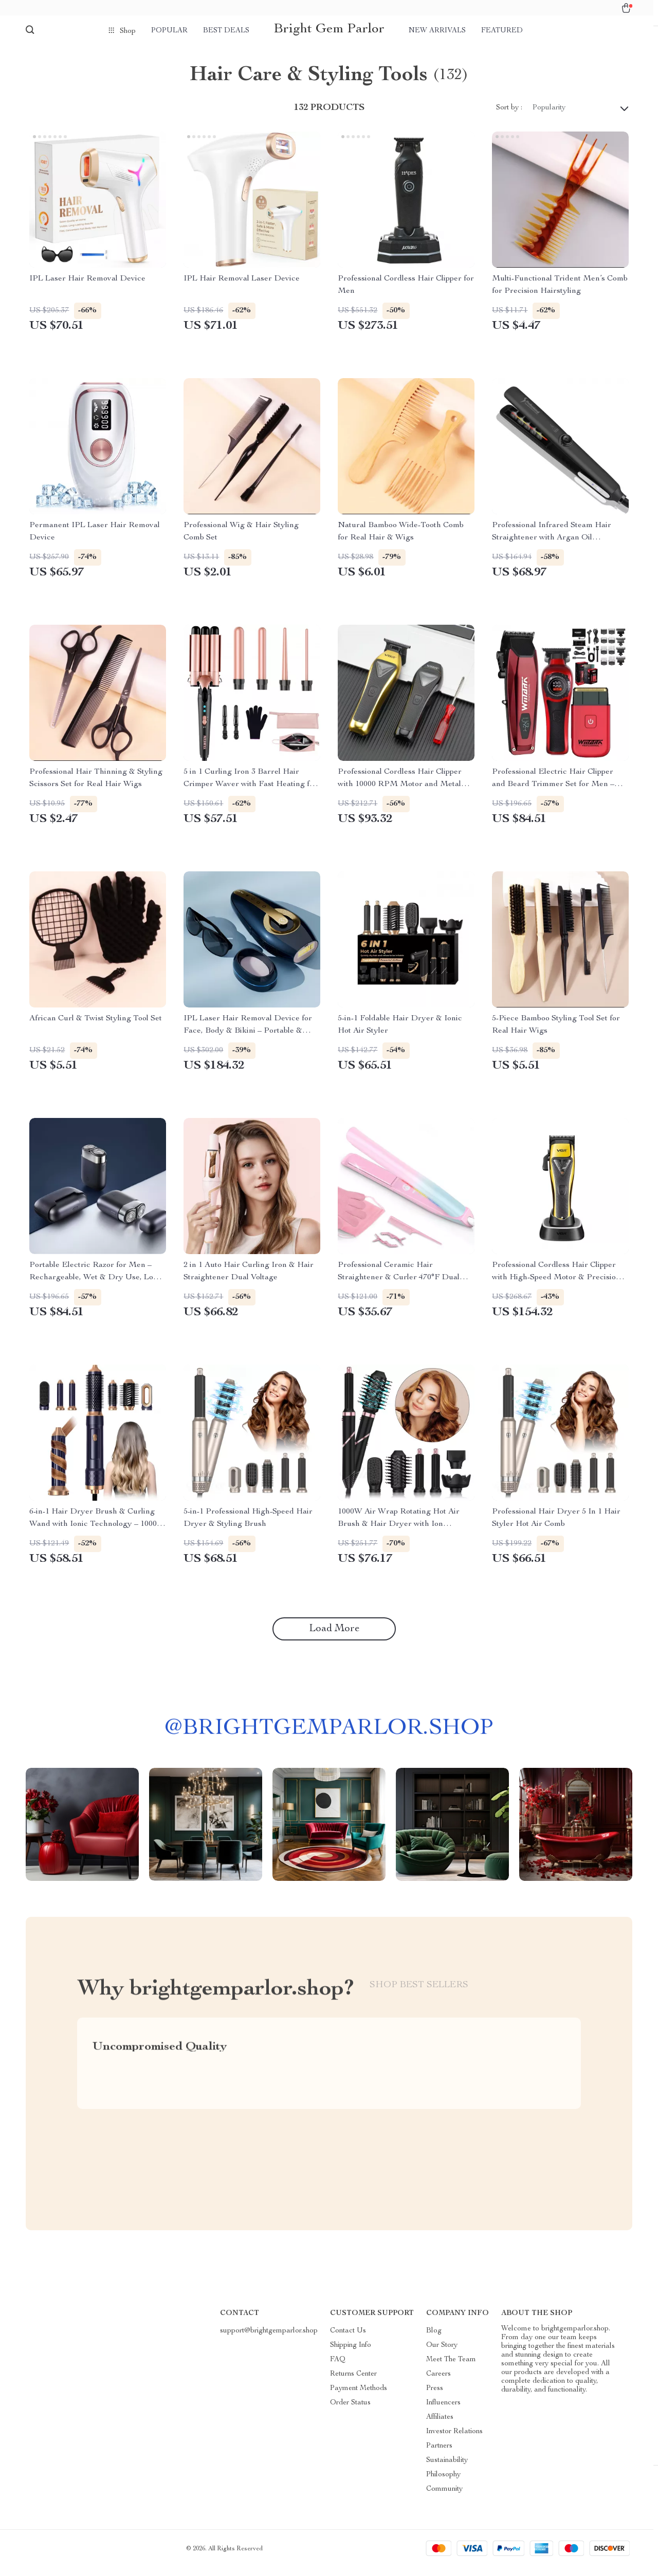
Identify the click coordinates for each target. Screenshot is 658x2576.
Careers (438, 2382)
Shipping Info (350, 2353)
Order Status (350, 2411)
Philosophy (443, 2483)
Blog (434, 2339)
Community (444, 2497)
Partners (439, 2454)
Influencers (443, 2411)
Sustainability (447, 2468)
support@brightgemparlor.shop (269, 2339)
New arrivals (437, 30)
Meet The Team (451, 2368)
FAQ (337, 2368)
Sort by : (509, 116)
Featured (502, 30)
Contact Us (348, 2339)
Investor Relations (454, 2439)
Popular (169, 30)
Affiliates (439, 2425)
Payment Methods (358, 2396)
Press (434, 2396)
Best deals (226, 30)
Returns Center (353, 2382)
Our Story (442, 2353)
